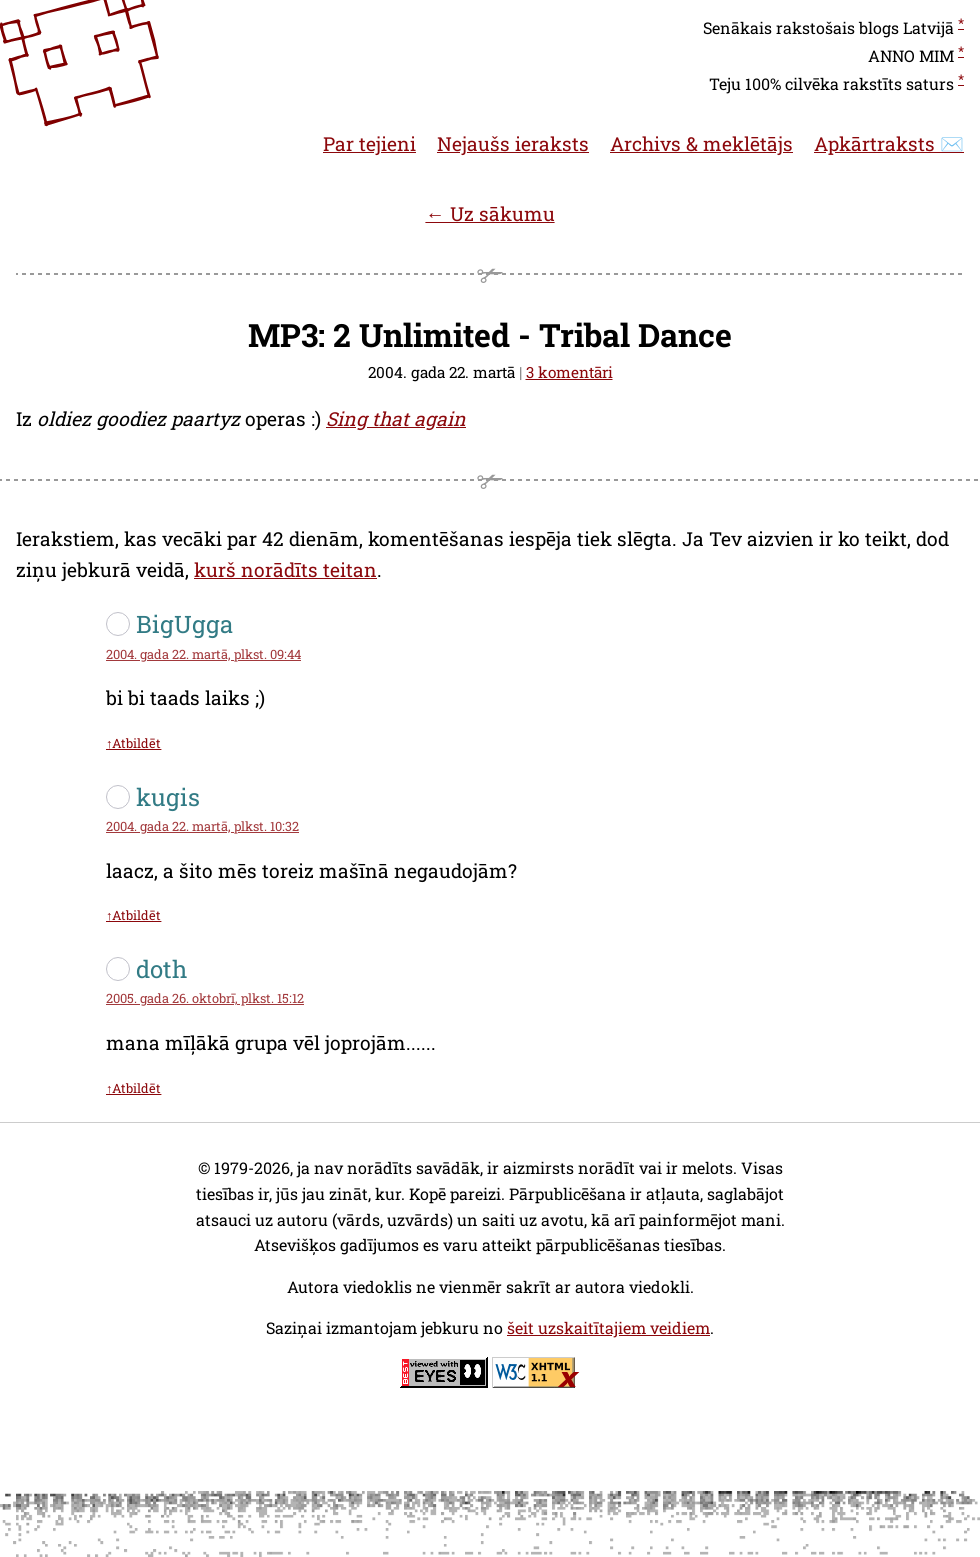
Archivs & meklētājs (701, 143)
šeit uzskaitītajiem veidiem (608, 1327)
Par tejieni (369, 143)
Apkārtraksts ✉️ (889, 143)
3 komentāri (569, 372)
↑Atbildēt (133, 743)
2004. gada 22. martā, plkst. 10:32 (202, 826)
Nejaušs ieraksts (513, 143)
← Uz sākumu (489, 213)
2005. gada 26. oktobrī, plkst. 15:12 (205, 998)
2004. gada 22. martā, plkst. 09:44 (203, 654)
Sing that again (396, 418)
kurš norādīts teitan (285, 569)
